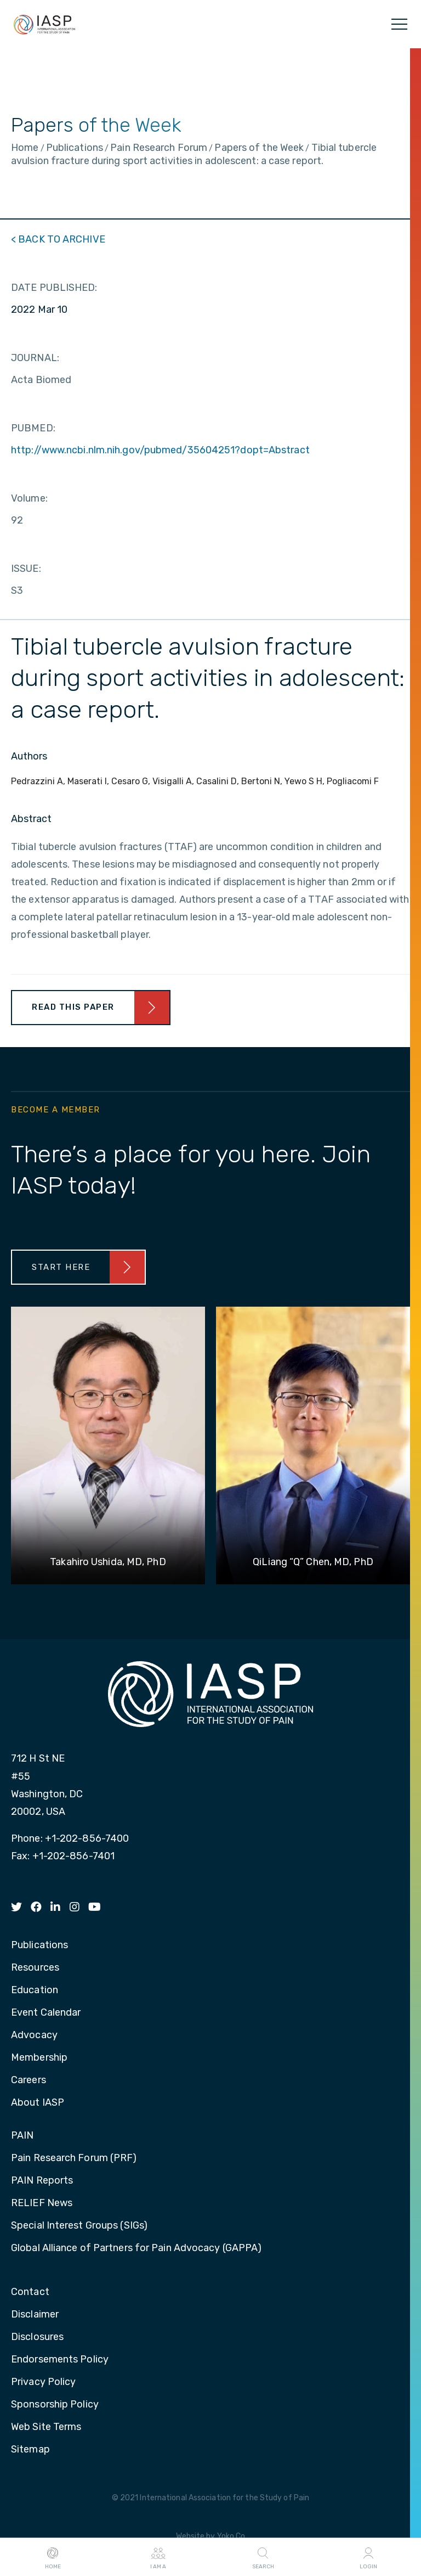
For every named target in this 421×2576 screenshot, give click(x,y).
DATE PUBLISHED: (54, 288)
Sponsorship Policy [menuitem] (55, 2404)
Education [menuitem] (34, 1990)
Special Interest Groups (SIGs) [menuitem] (79, 2225)
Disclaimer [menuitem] (35, 2314)
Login (368, 2557)
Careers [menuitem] (28, 2080)
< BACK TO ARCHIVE (58, 239)
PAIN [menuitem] (22, 2135)
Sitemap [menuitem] (30, 2449)
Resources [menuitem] (35, 1967)
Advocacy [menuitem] (34, 2035)
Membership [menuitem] (39, 2057)
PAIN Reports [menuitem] (42, 2180)
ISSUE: (26, 569)
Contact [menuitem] (30, 2292)
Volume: (29, 498)
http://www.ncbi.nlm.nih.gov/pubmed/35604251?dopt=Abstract (160, 450)
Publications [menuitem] (39, 1945)
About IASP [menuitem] (37, 2102)
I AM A (158, 2557)
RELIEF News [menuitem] (41, 2203)
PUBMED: (33, 428)
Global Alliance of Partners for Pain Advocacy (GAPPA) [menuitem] (136, 2248)
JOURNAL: (35, 358)
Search (263, 2557)
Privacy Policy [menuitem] (43, 2382)
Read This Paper (73, 1007)
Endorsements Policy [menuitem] (60, 2359)
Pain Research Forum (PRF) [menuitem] (74, 2158)
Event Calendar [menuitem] (46, 2012)
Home (53, 2557)
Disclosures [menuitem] (37, 2337)
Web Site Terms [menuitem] (46, 2427)
